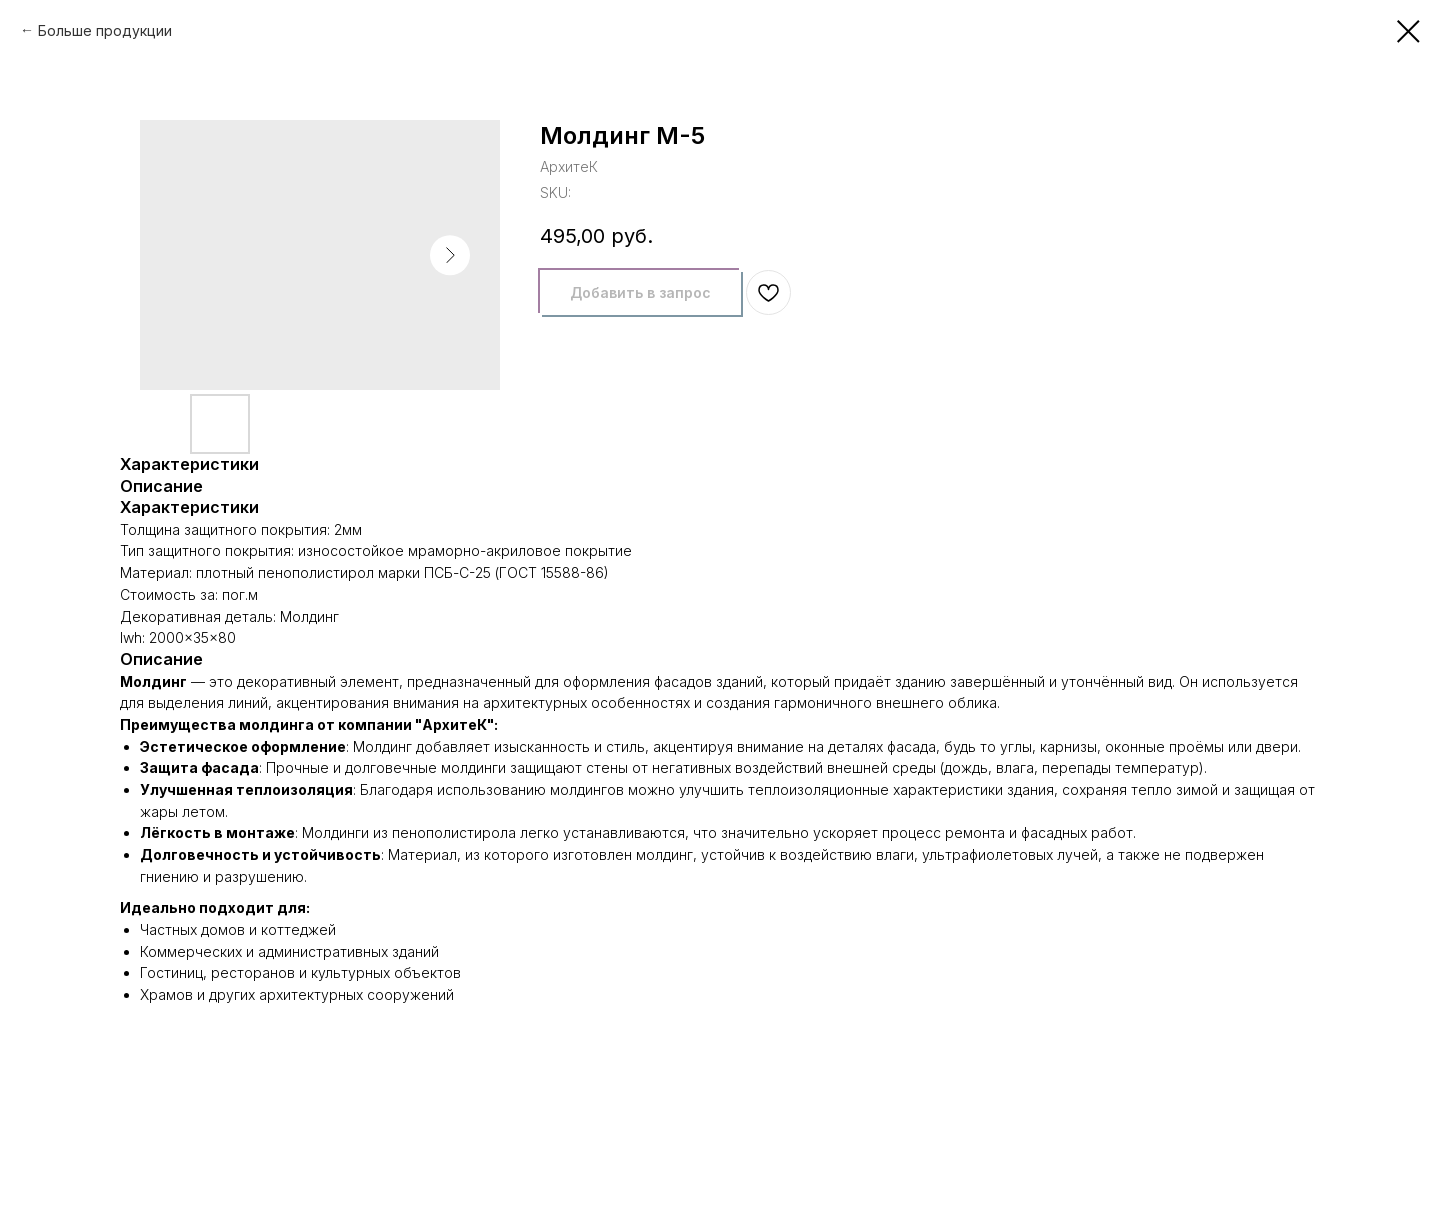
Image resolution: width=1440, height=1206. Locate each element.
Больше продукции (105, 30)
